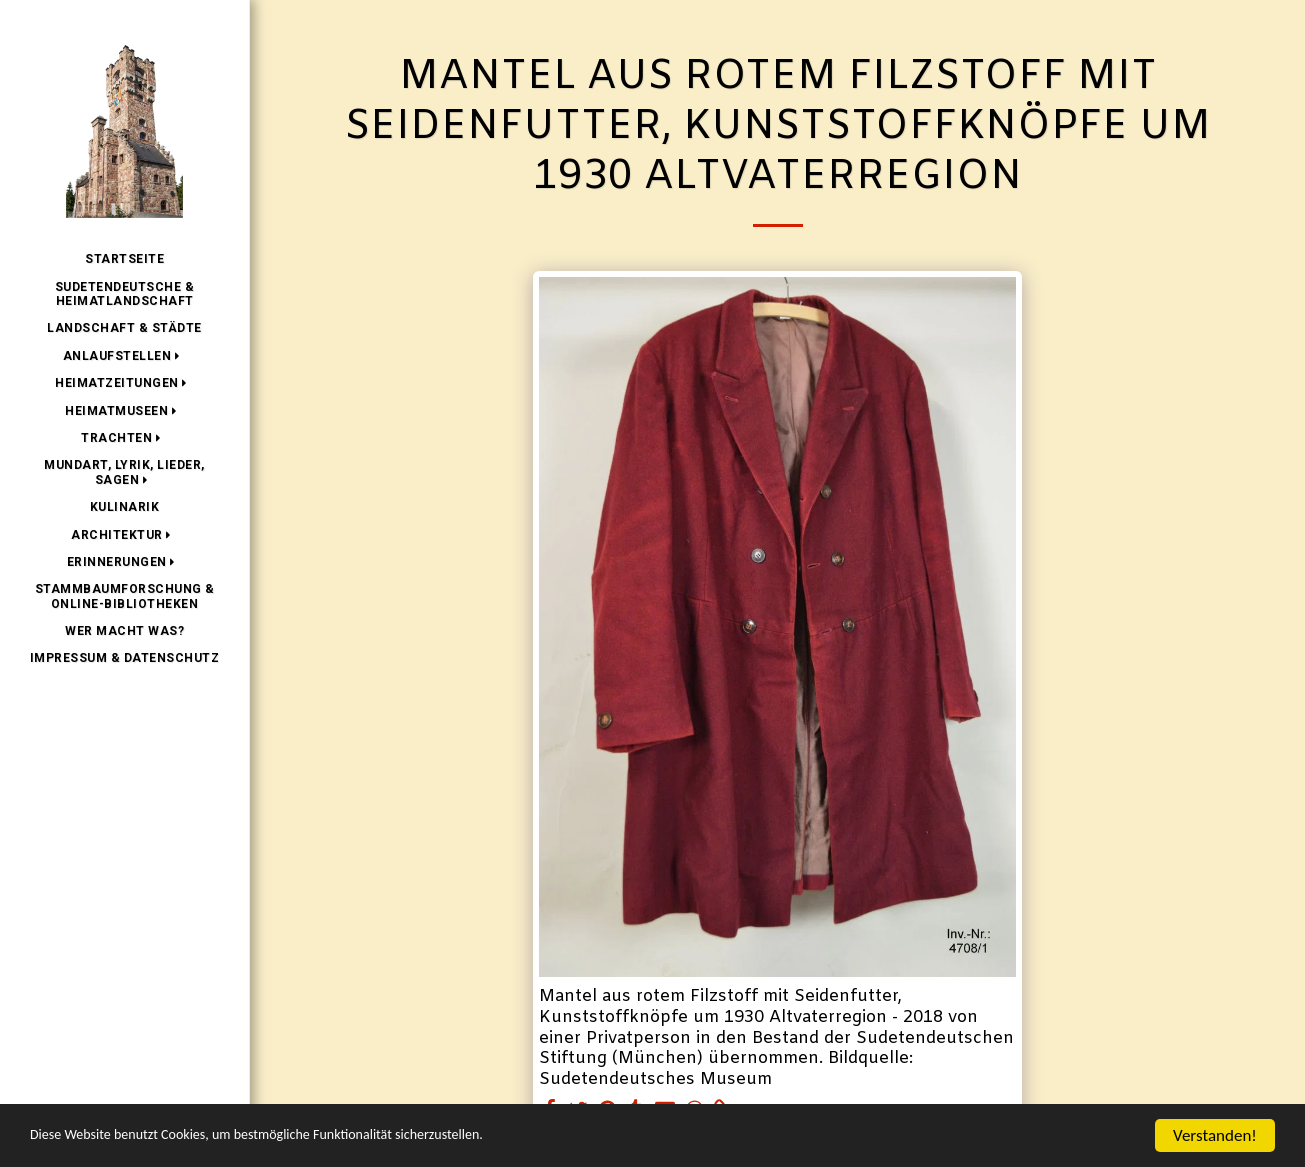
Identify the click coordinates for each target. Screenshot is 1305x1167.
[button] (125, 356)
